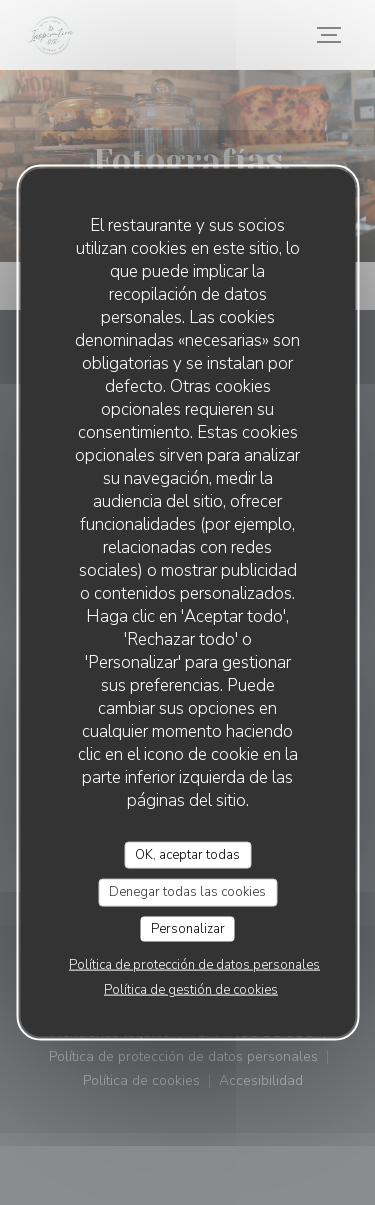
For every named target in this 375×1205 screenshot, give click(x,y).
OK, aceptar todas (187, 854)
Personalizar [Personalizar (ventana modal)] (188, 928)
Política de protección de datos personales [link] (194, 965)
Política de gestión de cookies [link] (191, 990)
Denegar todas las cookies (187, 892)
